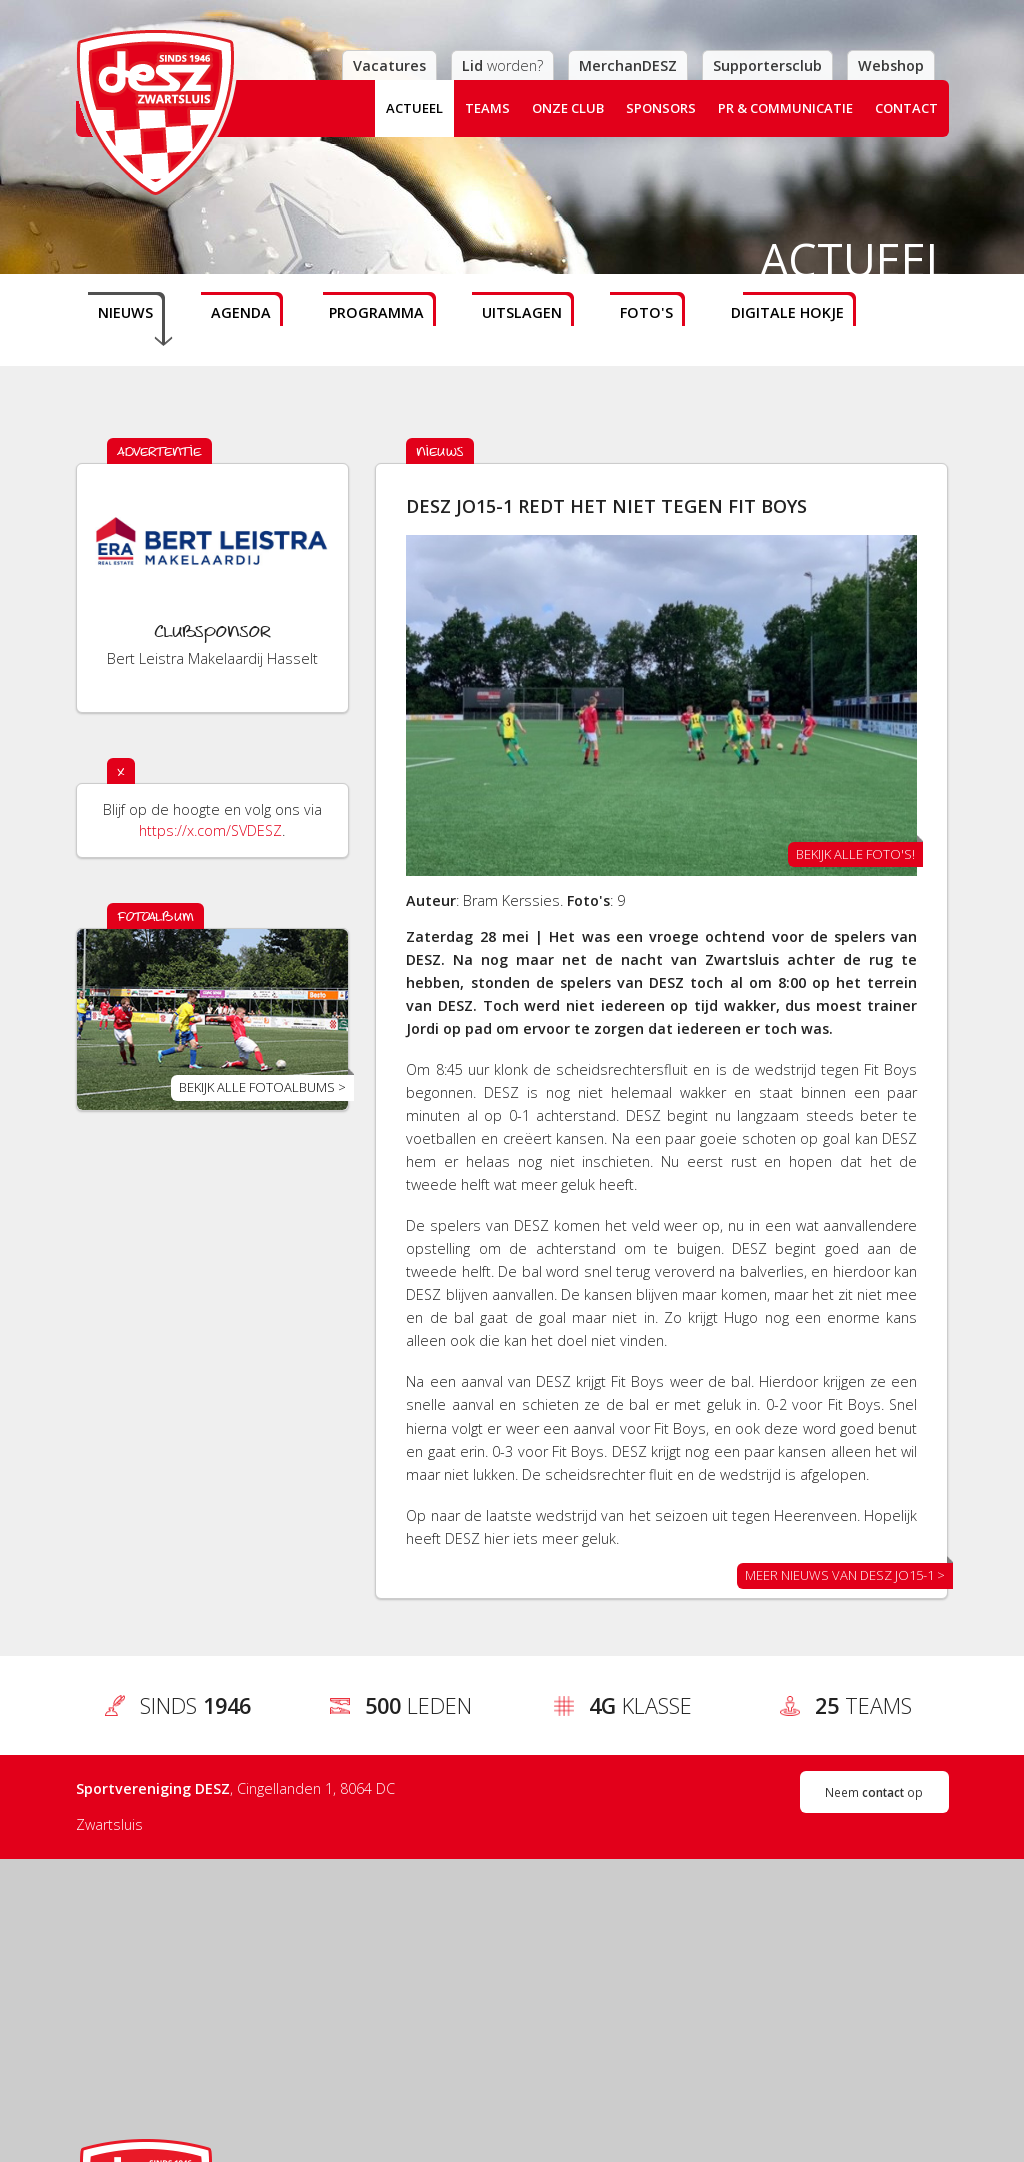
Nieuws (125, 312)
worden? (502, 65)
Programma (376, 312)
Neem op (874, 1792)
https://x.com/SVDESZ (210, 830)
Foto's (646, 312)
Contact (906, 108)
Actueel (414, 108)
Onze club (568, 108)
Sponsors (661, 108)
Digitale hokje (787, 312)
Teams (487, 108)
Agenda (241, 312)
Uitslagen (522, 312)
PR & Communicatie (785, 108)
